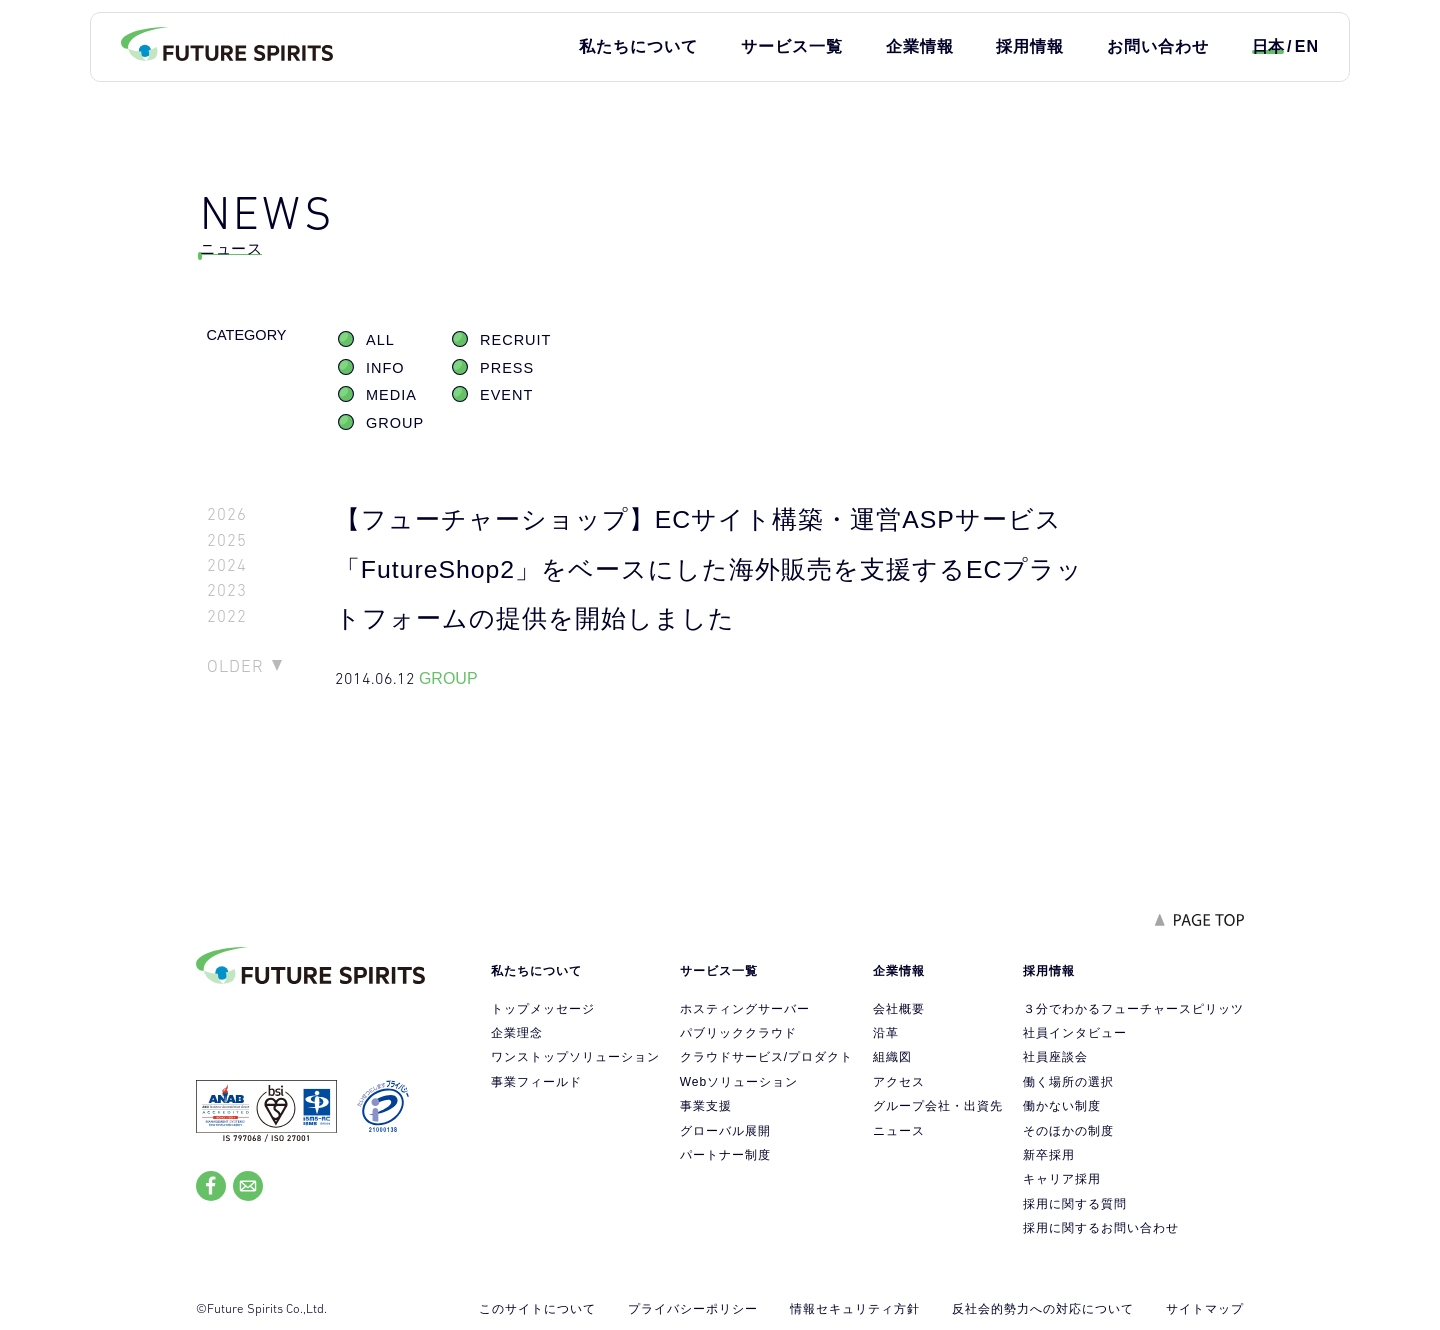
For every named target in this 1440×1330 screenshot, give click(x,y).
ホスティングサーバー (745, 1009)
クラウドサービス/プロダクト (766, 1057)
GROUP (395, 423)
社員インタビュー (1075, 1033)
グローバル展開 (725, 1131)
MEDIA (391, 395)
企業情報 (920, 46)
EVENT (506, 395)
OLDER (235, 666)
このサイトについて (537, 1309)
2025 (227, 540)
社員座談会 (1055, 1057)
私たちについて (638, 46)
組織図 (892, 1057)
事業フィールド (536, 1082)
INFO (385, 368)
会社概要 (899, 1009)
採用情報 (1030, 46)
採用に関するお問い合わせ (1101, 1228)
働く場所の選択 (1068, 1082)
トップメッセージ (543, 1009)
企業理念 (517, 1033)
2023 (227, 590)
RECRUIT (515, 340)
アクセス (899, 1082)
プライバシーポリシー (693, 1309)
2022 (227, 616)
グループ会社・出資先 (938, 1106)
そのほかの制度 (1068, 1131)
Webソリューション (739, 1082)
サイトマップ (1205, 1309)
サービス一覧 (792, 46)
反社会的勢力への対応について (1043, 1309)
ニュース (899, 1131)
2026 (227, 514)
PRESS (507, 368)
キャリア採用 (1062, 1179)
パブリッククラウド (738, 1033)
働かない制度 (1062, 1106)
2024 (227, 565)
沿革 (886, 1033)
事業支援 (706, 1106)
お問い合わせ (1158, 46)
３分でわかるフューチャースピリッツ (1133, 1009)
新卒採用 (1049, 1155)
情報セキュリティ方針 (855, 1309)
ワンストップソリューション (575, 1057)
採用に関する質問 (1075, 1204)
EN (1307, 46)
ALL (380, 340)
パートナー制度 (725, 1155)
